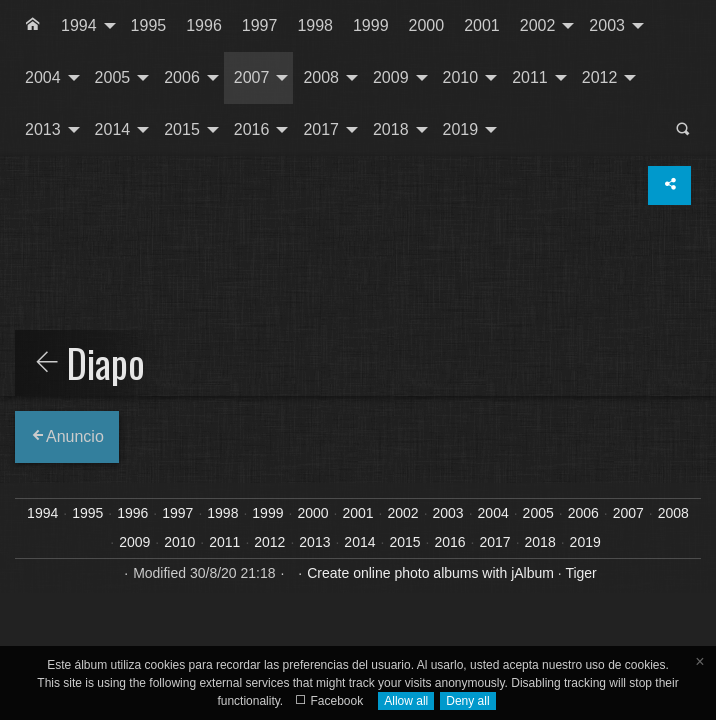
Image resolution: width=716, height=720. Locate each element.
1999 (371, 25)
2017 (321, 129)
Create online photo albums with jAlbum (430, 573)
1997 (260, 25)
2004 (43, 77)
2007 (252, 77)
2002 (538, 25)
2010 (461, 77)
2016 (252, 129)
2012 (600, 77)
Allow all (406, 701)
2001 (482, 25)
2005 (113, 77)
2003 (607, 25)
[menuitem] (33, 26)
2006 (182, 77)
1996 (204, 25)
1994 (79, 25)
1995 (149, 25)
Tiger (580, 573)
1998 (315, 25)
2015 (182, 129)
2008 (321, 77)
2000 (427, 25)
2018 (391, 129)
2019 (461, 129)
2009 (391, 77)
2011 (530, 77)
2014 (113, 129)
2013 (43, 129)
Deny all (467, 701)
